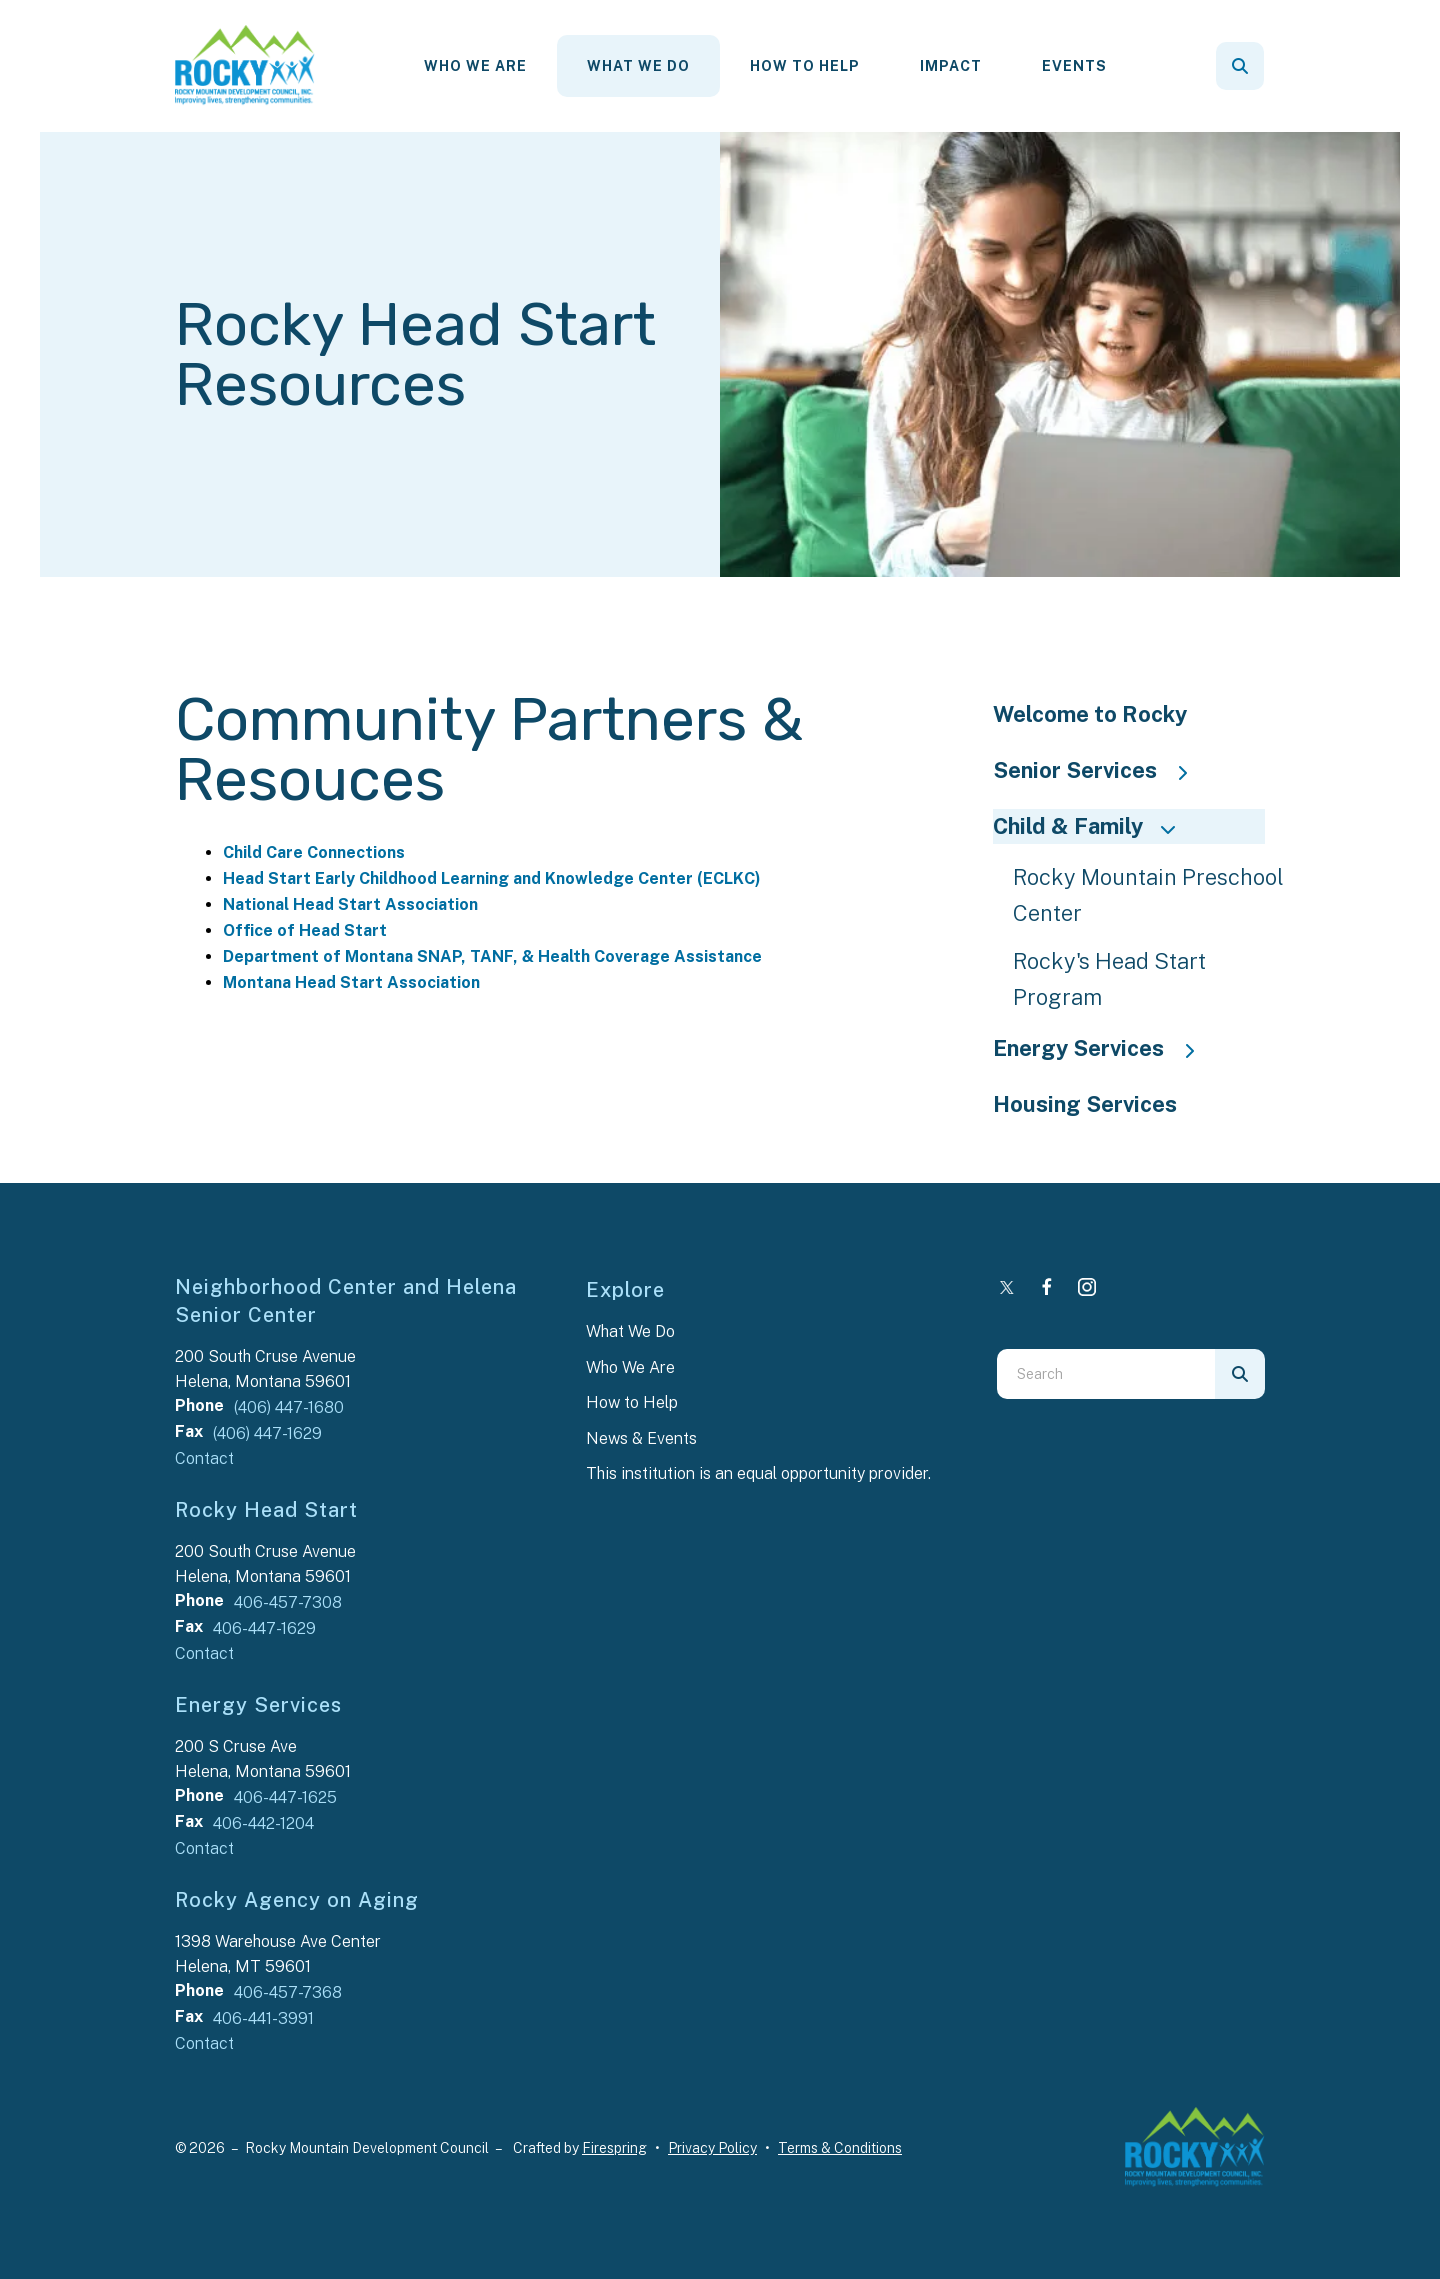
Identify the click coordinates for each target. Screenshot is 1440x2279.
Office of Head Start (305, 930)
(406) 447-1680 (289, 1407)
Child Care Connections (314, 852)
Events (1074, 66)
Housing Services (1085, 1104)
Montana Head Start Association (351, 982)
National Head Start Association (350, 904)
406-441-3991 (263, 2018)
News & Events (641, 1438)
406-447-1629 (264, 1628)
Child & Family (1093, 826)
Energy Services (1103, 1048)
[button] (1240, 66)
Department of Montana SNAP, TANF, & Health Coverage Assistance (492, 956)
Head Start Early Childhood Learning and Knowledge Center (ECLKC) (492, 878)
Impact (951, 66)
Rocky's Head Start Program (1109, 979)
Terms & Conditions (840, 2148)
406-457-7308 (288, 1602)
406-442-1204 (263, 1823)
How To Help (805, 66)
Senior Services (1100, 770)
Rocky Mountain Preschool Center (1148, 895)
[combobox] (1106, 1374)
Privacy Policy (712, 2148)
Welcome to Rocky (1090, 714)
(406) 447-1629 (267, 1433)
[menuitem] (475, 66)
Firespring (614, 2148)
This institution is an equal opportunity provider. (758, 1473)
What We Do (638, 66)
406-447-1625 (285, 1797)
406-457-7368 (288, 1992)
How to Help (632, 1402)
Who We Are (475, 66)
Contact (204, 1458)
